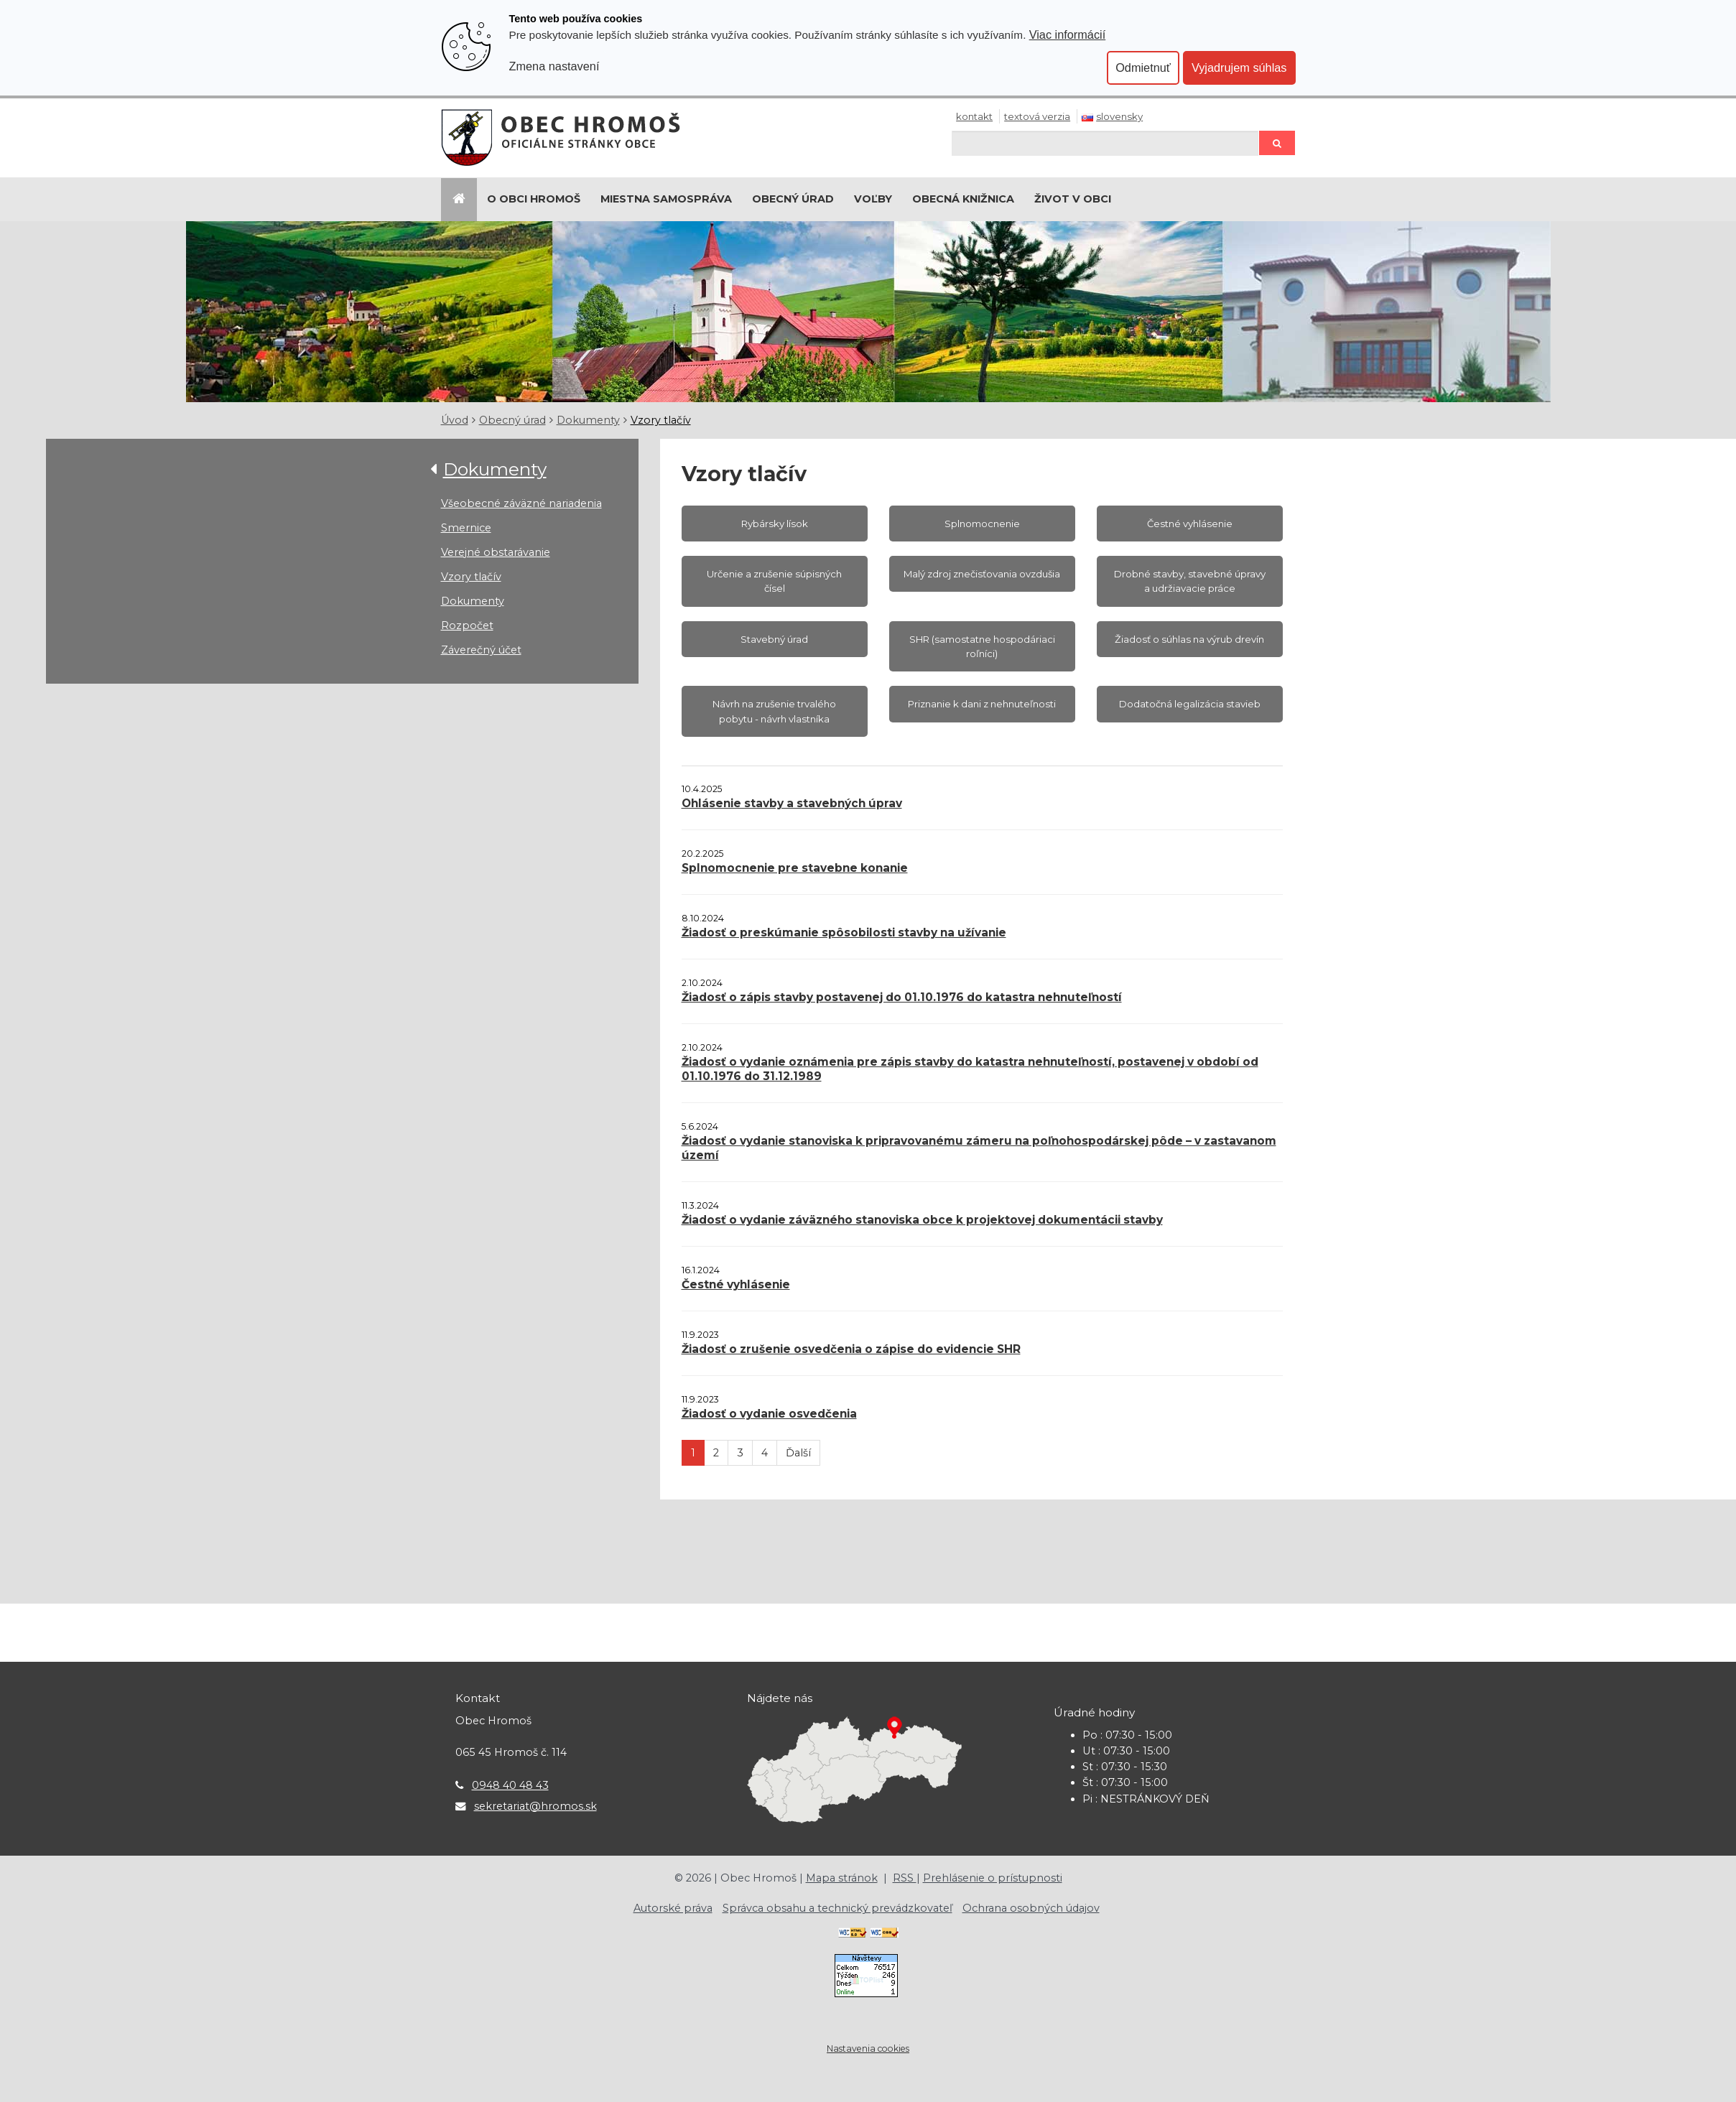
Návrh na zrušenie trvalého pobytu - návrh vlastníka (774, 711)
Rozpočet (467, 625)
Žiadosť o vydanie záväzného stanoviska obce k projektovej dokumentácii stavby (922, 1220)
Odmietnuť (1143, 67)
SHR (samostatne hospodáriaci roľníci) (982, 646)
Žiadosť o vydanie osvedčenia (769, 1413)
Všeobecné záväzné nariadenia (521, 503)
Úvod (454, 420)
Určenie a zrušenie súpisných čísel (774, 581)
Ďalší (798, 1452)
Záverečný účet (481, 649)
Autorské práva (672, 1908)
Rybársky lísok (774, 523)
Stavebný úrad (774, 639)
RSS (904, 1877)
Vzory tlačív (661, 420)
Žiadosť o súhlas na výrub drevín (1189, 639)
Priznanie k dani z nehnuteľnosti (982, 704)
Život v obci (1072, 198)
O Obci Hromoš (533, 198)
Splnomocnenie (982, 523)
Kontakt (974, 116)
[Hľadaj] (1105, 143)
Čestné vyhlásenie (1190, 523)
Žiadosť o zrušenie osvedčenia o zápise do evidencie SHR (851, 1349)
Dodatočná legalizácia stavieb (1190, 704)
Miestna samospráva (666, 198)
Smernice (466, 527)
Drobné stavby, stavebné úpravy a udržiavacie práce (1190, 581)
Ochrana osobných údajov (1031, 1908)
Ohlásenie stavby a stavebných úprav (792, 803)
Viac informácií (1067, 34)
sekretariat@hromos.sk (535, 1806)
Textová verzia (1037, 116)
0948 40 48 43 (510, 1785)
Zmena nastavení (554, 66)
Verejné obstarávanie (495, 552)
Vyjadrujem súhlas (1239, 67)
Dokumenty (588, 420)
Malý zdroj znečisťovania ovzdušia (982, 574)
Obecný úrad (793, 198)
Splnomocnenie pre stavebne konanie (795, 868)
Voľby (873, 198)
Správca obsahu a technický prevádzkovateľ (837, 1908)
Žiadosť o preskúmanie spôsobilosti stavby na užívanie (844, 932)
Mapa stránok (842, 1877)
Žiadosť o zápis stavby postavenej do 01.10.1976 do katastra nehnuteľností (902, 997)
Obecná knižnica (963, 198)
